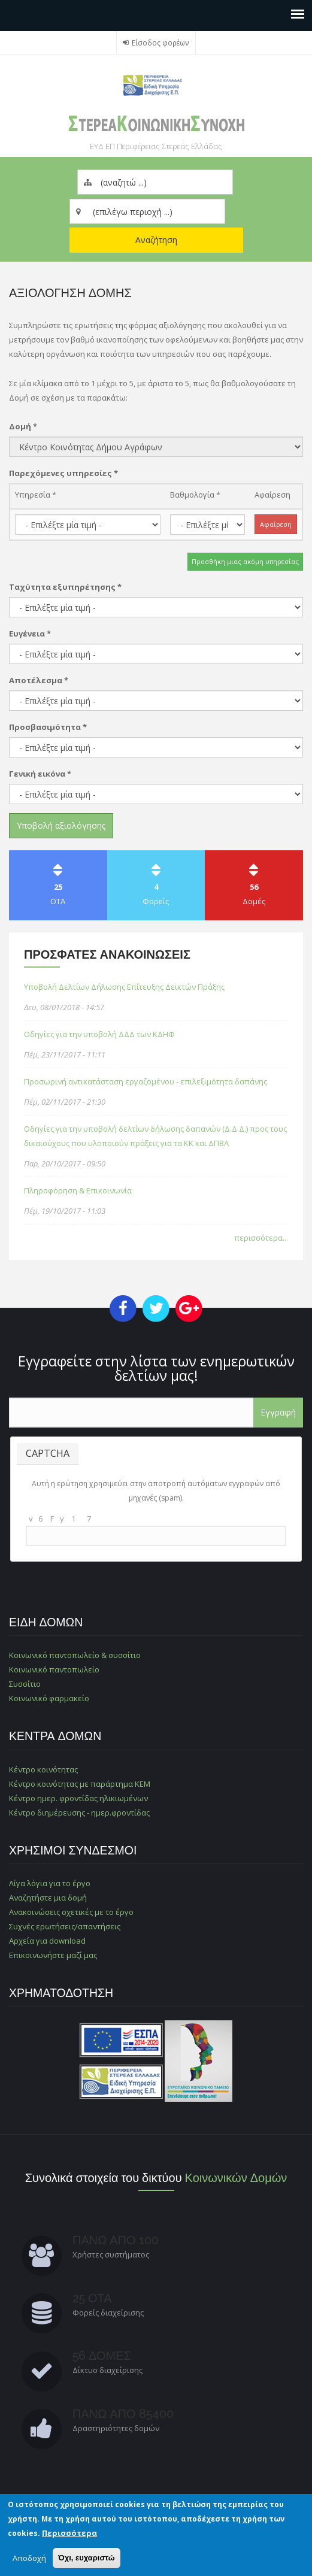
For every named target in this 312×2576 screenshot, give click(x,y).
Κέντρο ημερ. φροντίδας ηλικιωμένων (78, 1798)
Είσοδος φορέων (160, 42)
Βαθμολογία (195, 494)
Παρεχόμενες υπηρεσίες (63, 473)
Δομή (23, 426)
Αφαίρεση (272, 494)
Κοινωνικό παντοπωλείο (54, 1669)
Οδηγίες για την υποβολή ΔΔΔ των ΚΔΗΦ (99, 1034)
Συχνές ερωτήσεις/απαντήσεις (64, 1926)
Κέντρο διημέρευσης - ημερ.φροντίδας (79, 1812)
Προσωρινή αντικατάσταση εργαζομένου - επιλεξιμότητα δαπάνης (145, 1081)
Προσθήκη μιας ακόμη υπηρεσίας (245, 561)
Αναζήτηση (156, 240)
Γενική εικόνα (40, 773)
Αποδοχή (29, 2558)
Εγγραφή (278, 1412)
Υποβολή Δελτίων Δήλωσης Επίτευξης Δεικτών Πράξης (124, 986)
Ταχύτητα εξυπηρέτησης (65, 586)
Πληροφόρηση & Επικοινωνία (78, 1190)
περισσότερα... (261, 1237)
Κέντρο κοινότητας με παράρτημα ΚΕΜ (79, 1783)
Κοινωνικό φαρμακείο (49, 1698)
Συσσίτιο (25, 1683)
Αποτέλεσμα (38, 680)
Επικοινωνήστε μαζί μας (53, 1955)
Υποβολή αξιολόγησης (61, 825)
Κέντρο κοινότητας (43, 1769)
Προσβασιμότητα (48, 727)
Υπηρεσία (35, 494)
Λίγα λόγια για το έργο (49, 1883)
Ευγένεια (30, 633)
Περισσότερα (69, 2532)
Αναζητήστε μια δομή (48, 1897)
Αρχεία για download (47, 1940)
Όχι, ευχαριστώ (86, 2557)
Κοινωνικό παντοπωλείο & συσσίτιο (75, 1655)
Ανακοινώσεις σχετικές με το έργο (71, 1912)
